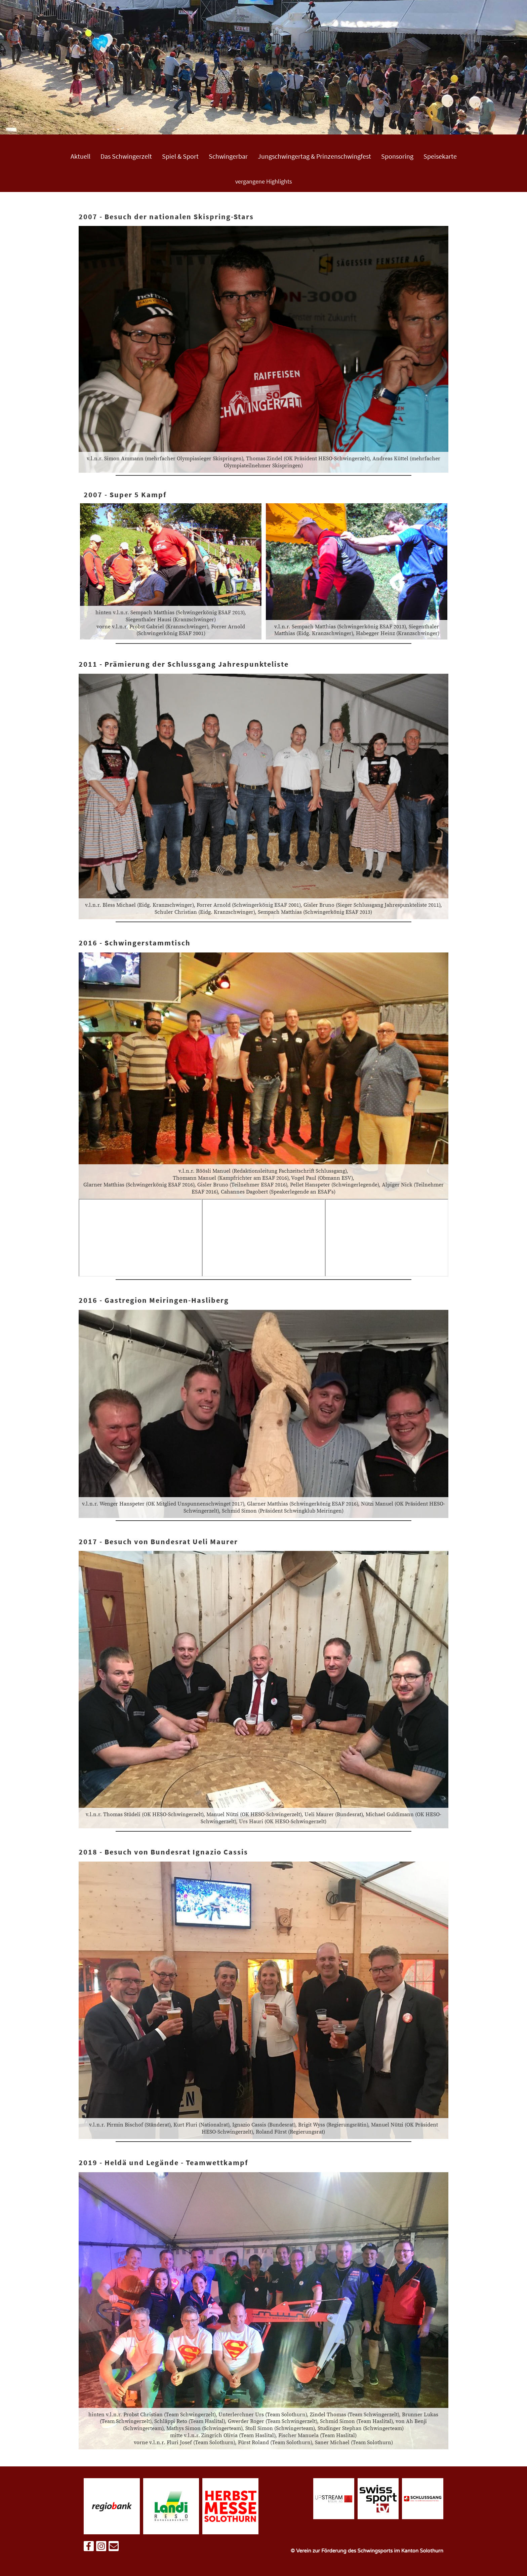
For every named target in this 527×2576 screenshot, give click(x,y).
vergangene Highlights (263, 181)
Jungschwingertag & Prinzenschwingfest (314, 156)
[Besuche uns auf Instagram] (101, 2548)
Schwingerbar (228, 156)
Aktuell (80, 156)
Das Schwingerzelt (126, 156)
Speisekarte (440, 156)
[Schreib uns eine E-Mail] (114, 2548)
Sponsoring (397, 156)
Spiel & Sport (180, 156)
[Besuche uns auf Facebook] (89, 2548)
